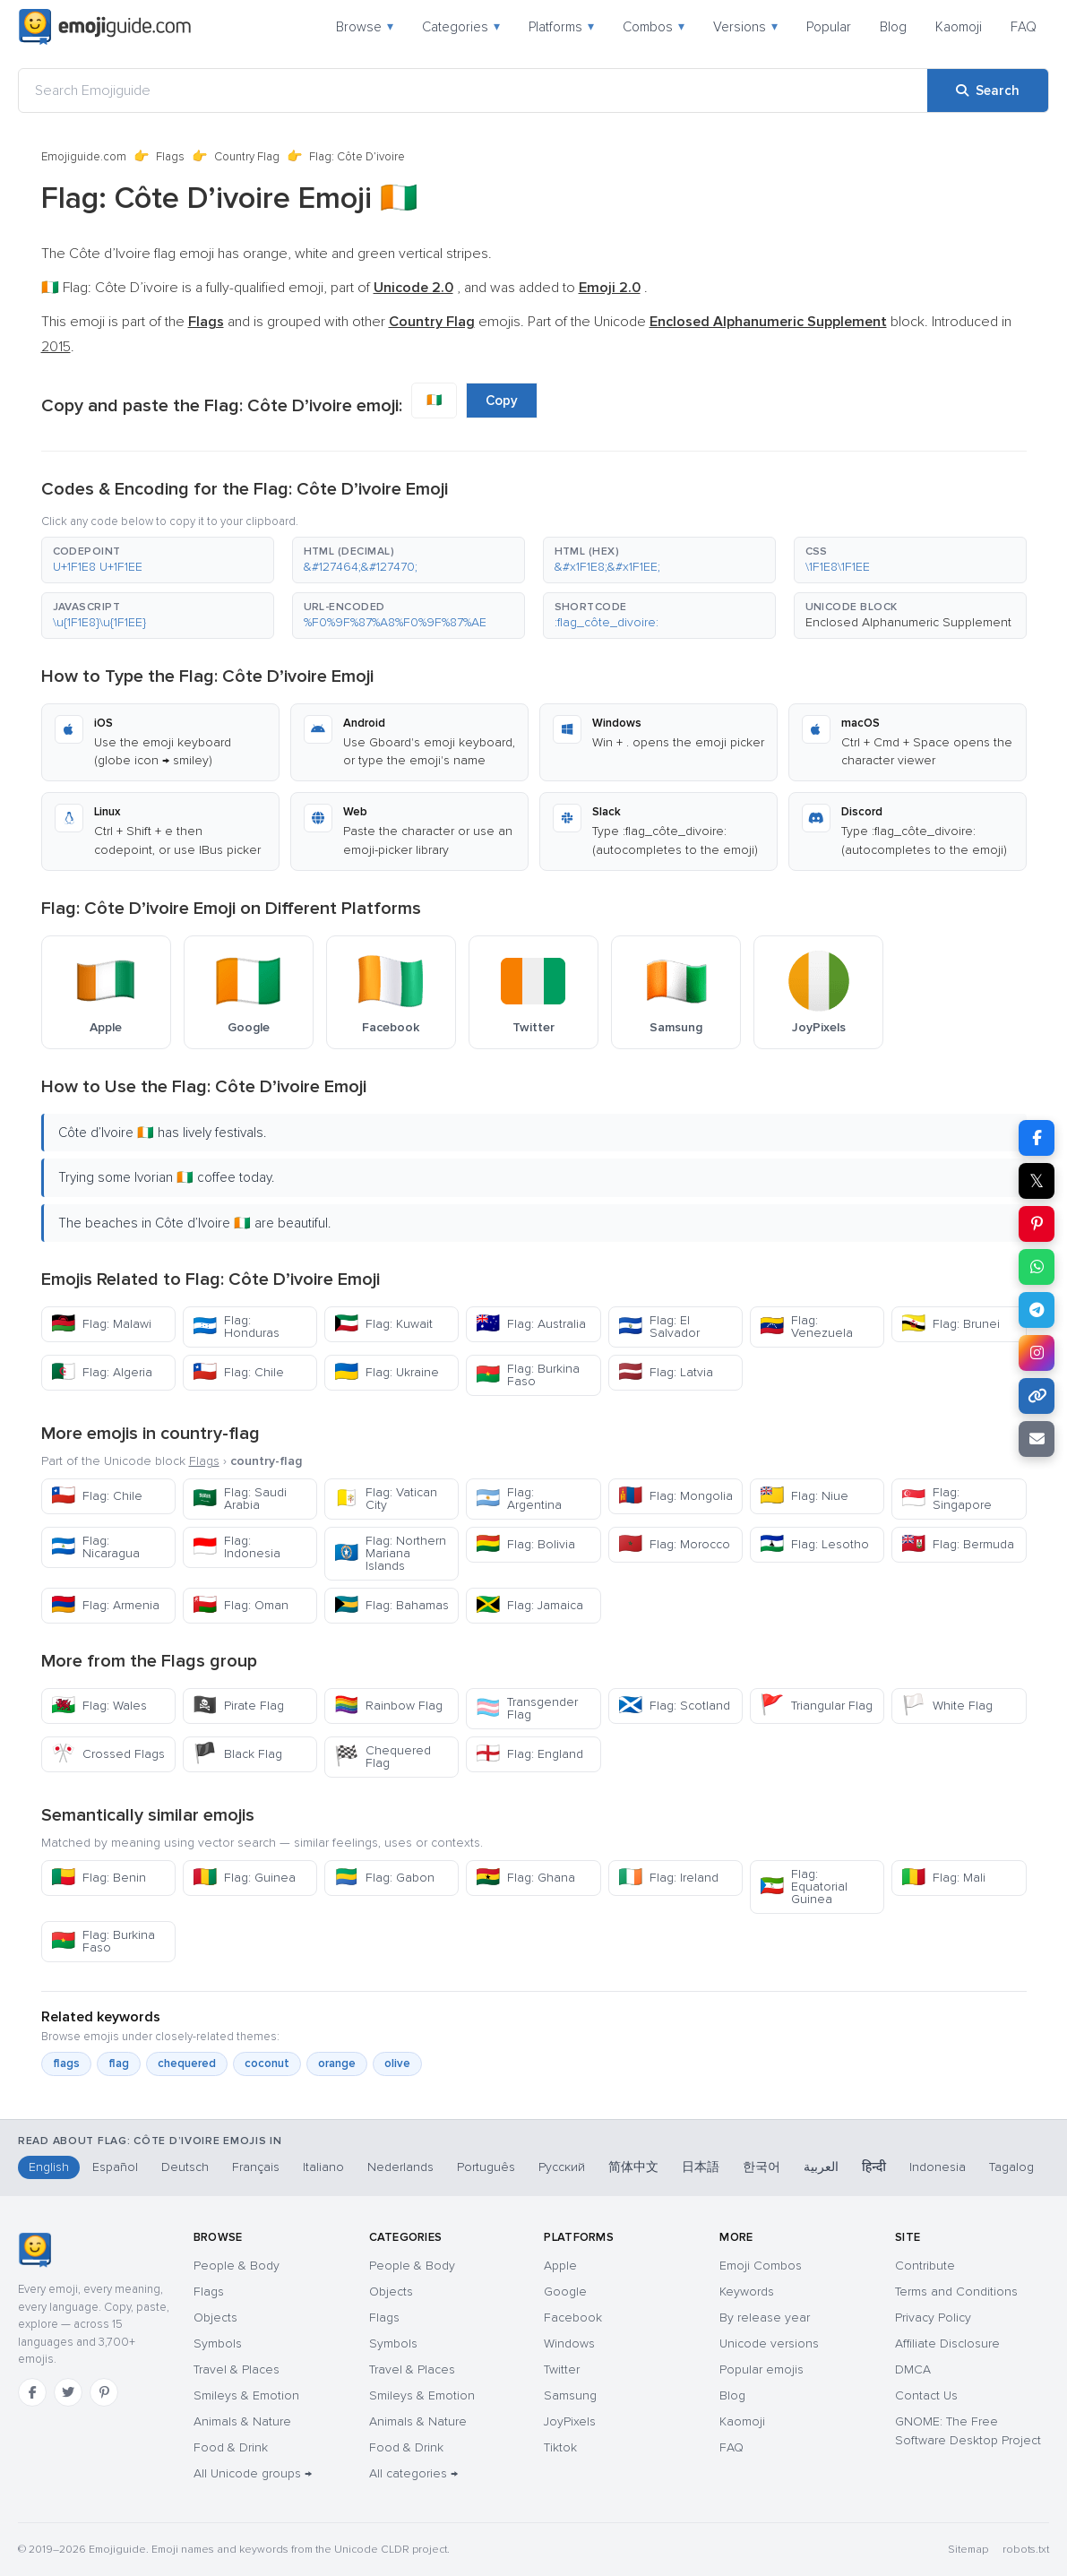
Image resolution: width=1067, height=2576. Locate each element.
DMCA (913, 2369)
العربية (821, 2167)
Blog (893, 27)
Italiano (323, 2167)
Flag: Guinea (244, 1877)
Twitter (562, 2369)
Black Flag (237, 1754)
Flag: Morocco (674, 1544)
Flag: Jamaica (529, 1605)
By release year (764, 2317)
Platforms (561, 27)
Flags (170, 157)
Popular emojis (761, 2369)
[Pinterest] (104, 2392)
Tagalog (1011, 2167)
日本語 (700, 2167)
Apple (560, 2265)
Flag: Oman (240, 1605)
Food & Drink (231, 2447)
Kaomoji (958, 27)
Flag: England (529, 1754)
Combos (653, 27)
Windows (569, 2343)
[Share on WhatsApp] (1036, 1267)
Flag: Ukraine (386, 1372)
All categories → (413, 2473)
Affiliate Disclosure (947, 2343)
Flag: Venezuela (806, 1326)
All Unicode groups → (253, 2473)
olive (397, 2063)
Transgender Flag (527, 1708)
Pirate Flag (238, 1705)
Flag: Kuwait (383, 1324)
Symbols (218, 2343)
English (49, 2167)
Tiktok (560, 2447)
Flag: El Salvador (659, 1326)
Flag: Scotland (674, 1705)
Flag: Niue (804, 1496)
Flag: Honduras (236, 1326)
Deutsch (185, 2167)
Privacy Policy (933, 2317)
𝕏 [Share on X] (1036, 1181)
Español (115, 2167)
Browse (364, 27)
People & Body (237, 2265)
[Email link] (1036, 1439)
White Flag (947, 1705)
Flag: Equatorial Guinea (804, 1886)
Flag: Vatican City (385, 1498)
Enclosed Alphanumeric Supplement (908, 622)
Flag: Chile (238, 1372)
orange (337, 2063)
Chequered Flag (382, 1756)
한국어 (761, 2167)
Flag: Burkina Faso (528, 1375)
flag (118, 2063)
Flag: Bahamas (391, 1605)
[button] (157, 560)
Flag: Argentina (519, 1498)
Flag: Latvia (665, 1372)
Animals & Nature (242, 2421)
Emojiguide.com (83, 157)
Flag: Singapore (946, 1498)
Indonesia (937, 2167)
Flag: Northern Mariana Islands (390, 1553)
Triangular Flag (816, 1705)
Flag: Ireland (668, 1877)
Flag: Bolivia (525, 1544)
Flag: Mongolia (675, 1496)
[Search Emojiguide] (473, 90)
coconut (267, 2063)
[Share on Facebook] (1036, 1138)
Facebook (573, 2317)
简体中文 (633, 2167)
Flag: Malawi (101, 1324)
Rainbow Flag (388, 1705)
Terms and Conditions (956, 2291)
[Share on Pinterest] (1036, 1224)
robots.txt (1025, 2549)
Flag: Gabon (384, 1877)
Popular (828, 27)
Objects (215, 2317)
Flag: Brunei (950, 1324)
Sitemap (968, 2549)
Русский (561, 2167)
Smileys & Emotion (246, 2395)
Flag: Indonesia (236, 1547)
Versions (745, 27)
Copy (502, 400)
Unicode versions (769, 2343)
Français (256, 2167)
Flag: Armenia (105, 1605)
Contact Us (926, 2395)
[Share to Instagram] (1036, 1353)
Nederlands (400, 2167)
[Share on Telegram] (1036, 1310)
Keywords (746, 2291)
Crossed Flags (108, 1754)
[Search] (987, 90)
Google (565, 2291)
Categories (461, 27)
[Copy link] (1036, 1396)
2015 (56, 347)
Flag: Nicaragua (95, 1547)
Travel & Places (237, 2369)
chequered (187, 2063)
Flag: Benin (98, 1877)
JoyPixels (570, 2421)
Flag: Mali (943, 1877)
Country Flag (247, 157)
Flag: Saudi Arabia (240, 1498)
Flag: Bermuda (957, 1544)
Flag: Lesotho (814, 1544)
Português (486, 2167)
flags (66, 2063)
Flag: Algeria (101, 1372)
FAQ (1024, 27)
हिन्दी (874, 2167)
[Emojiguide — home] (105, 27)
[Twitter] (68, 2392)
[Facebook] (32, 2392)
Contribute (925, 2265)
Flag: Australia (531, 1324)
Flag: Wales (99, 1705)
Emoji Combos (760, 2265)
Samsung (570, 2395)
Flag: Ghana (525, 1877)
